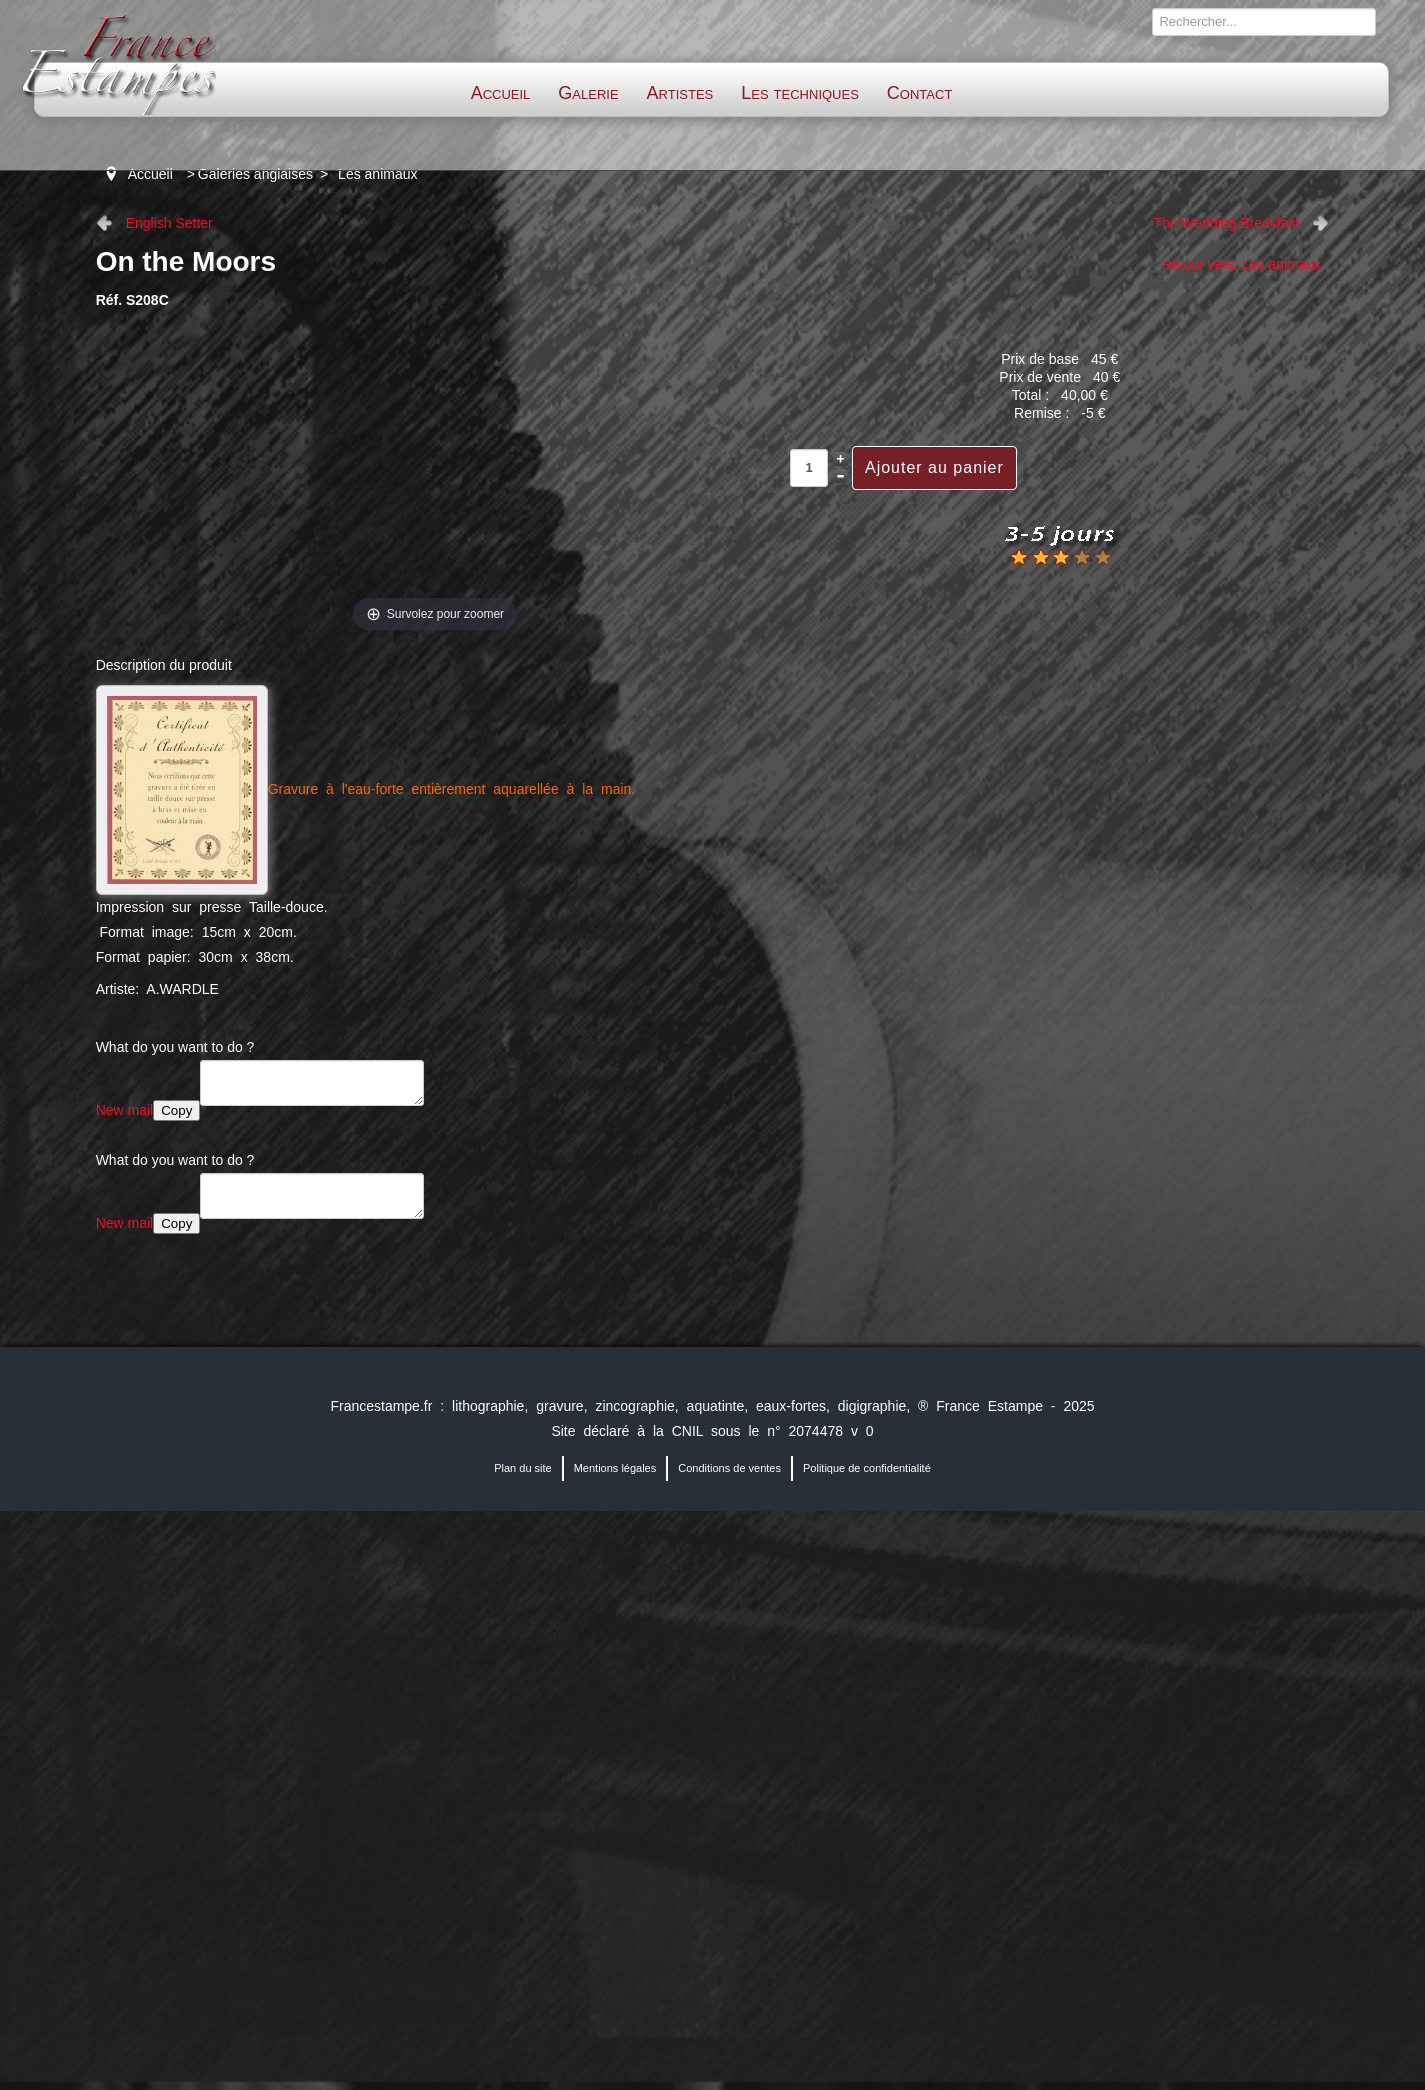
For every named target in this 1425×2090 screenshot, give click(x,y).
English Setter (169, 223)
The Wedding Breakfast (1226, 223)
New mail (125, 1110)
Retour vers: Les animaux (1242, 264)
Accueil (501, 93)
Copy (176, 1110)
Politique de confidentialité (867, 1468)
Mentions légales (615, 1468)
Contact (919, 93)
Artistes (680, 93)
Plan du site (522, 1468)
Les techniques (800, 93)
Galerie (588, 93)
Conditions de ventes (729, 1468)
